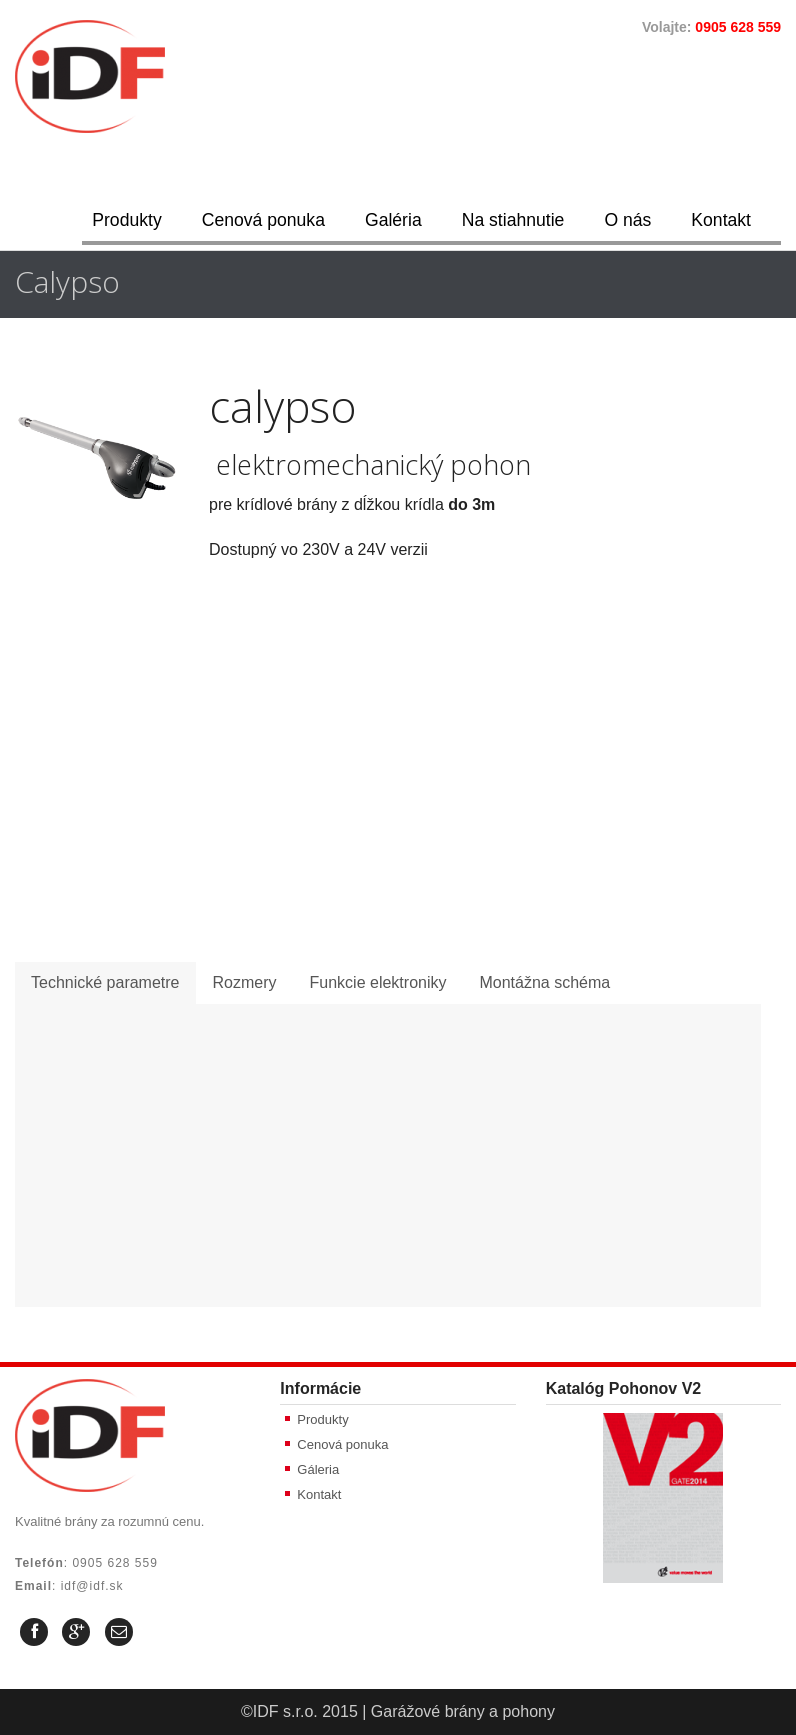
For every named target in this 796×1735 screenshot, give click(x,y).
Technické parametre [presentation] (105, 982)
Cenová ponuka (263, 220)
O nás (627, 220)
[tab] (105, 983)
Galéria (393, 220)
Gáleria (318, 1469)
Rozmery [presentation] (245, 982)
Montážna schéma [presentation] (544, 982)
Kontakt (721, 220)
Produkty (126, 220)
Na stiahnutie (513, 220)
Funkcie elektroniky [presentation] (378, 982)
